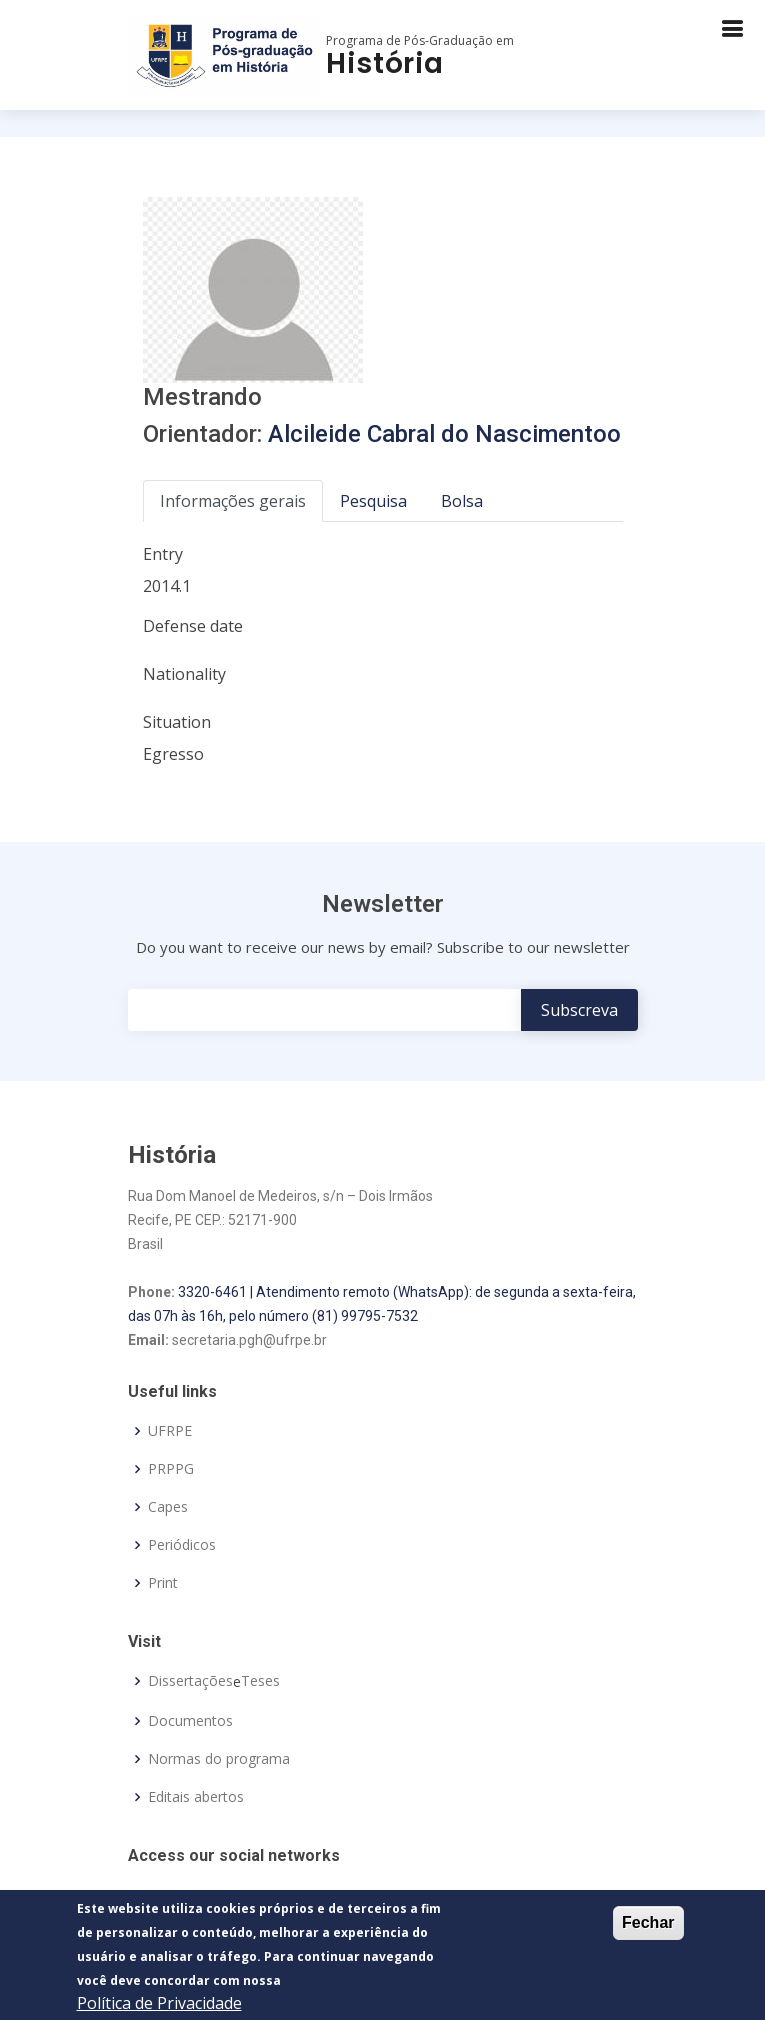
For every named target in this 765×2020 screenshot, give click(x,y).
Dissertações (190, 1681)
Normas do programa (219, 1759)
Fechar (648, 1926)
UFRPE (170, 1431)
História (384, 63)
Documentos (190, 1721)
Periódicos (182, 1545)
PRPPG (171, 1469)
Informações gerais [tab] (233, 501)
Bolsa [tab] (462, 501)
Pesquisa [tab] (373, 501)
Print (163, 1583)
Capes (168, 1507)
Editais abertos (196, 1797)
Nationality (184, 674)
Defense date (193, 626)
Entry (163, 554)
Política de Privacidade (159, 2007)
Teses (260, 1681)
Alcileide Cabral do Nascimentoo (444, 434)
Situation (177, 722)
